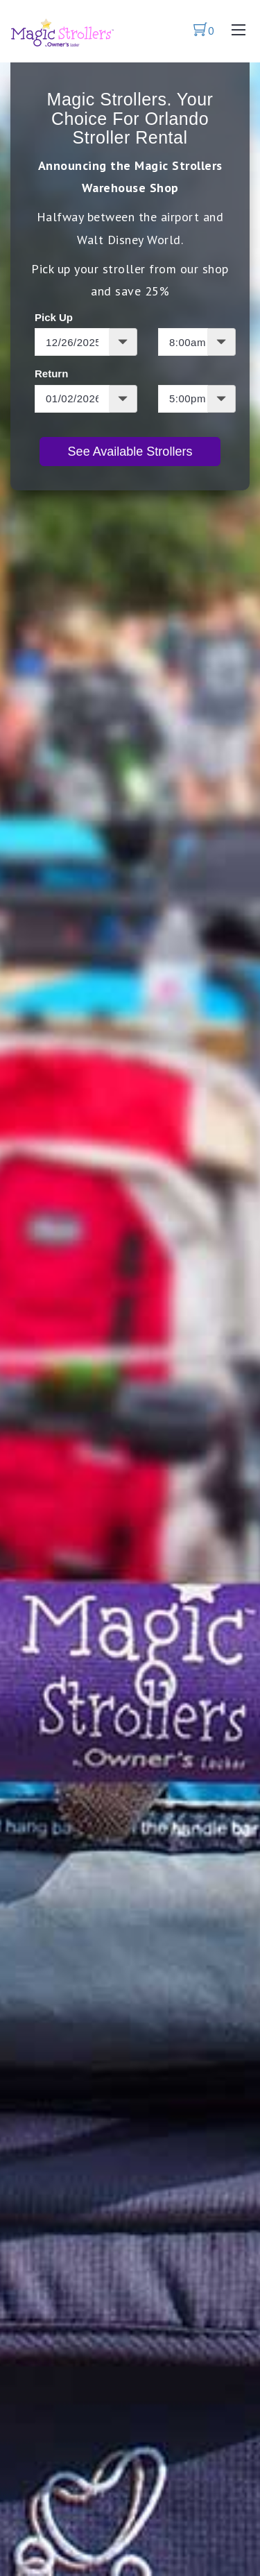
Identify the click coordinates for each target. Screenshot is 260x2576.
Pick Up (54, 317)
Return (51, 373)
